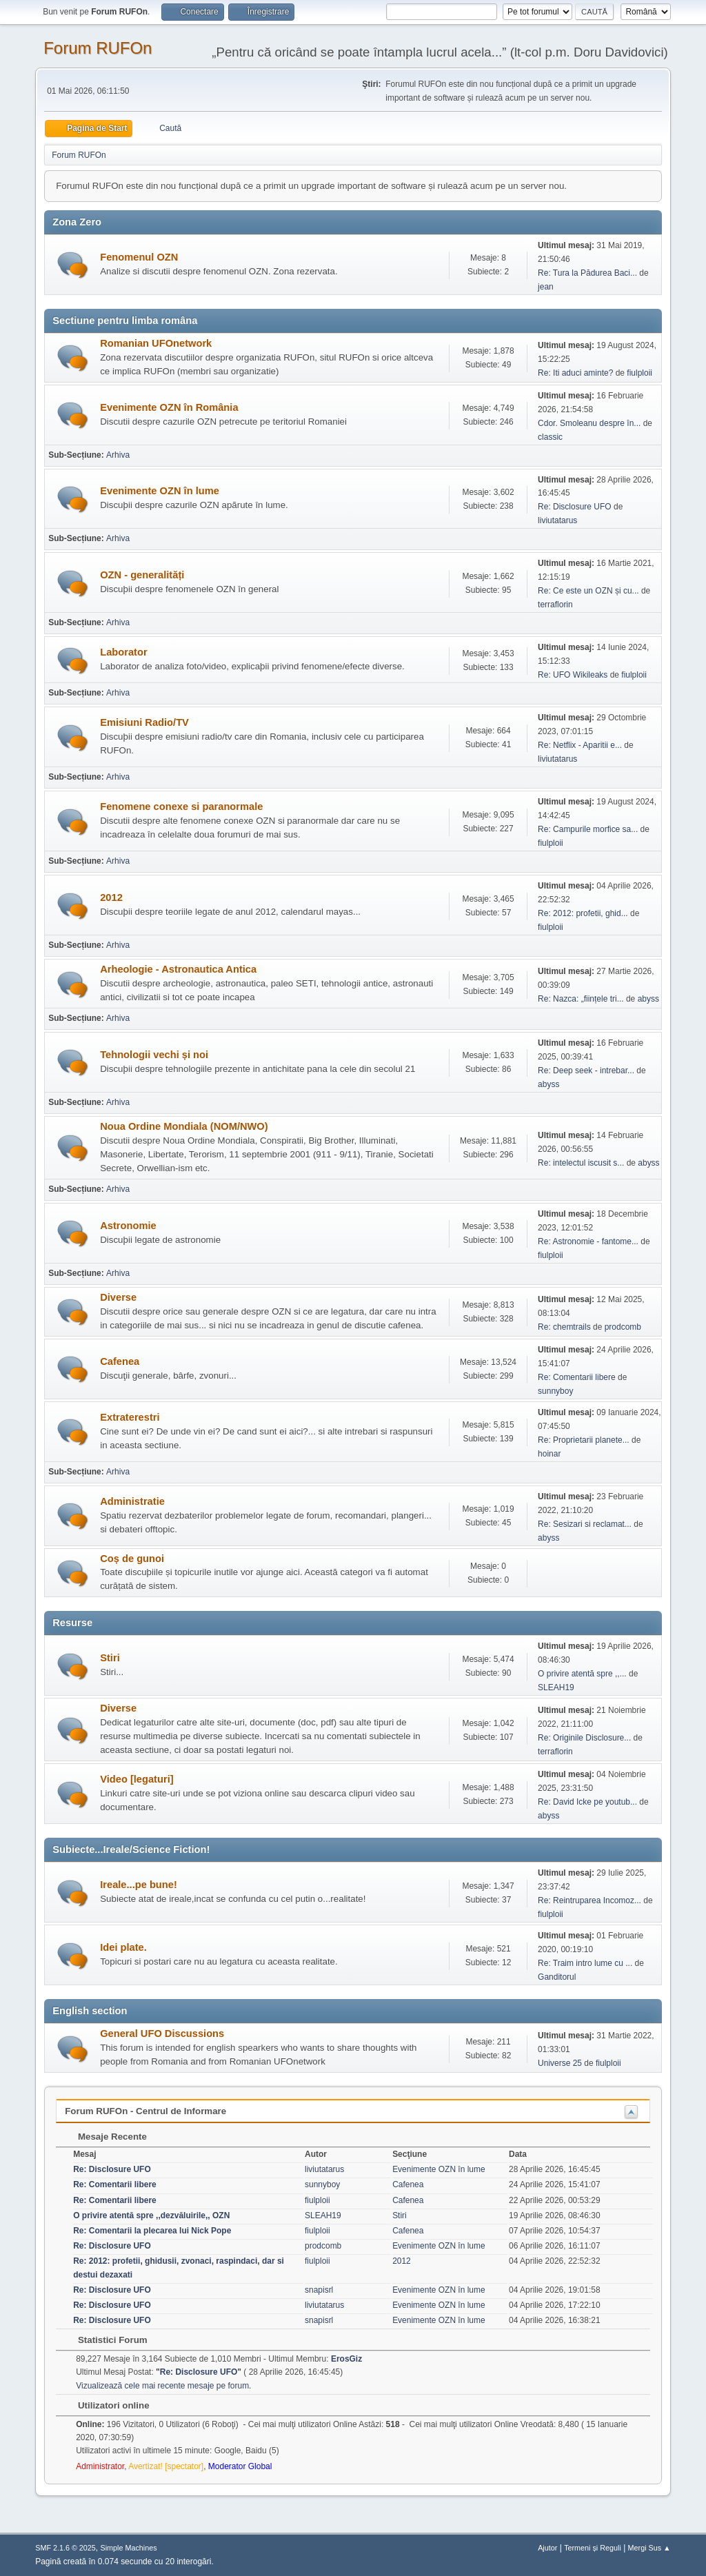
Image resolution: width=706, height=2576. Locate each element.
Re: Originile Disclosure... (584, 1738)
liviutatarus (557, 520)
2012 (111, 897)
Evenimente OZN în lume (159, 490)
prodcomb (623, 1327)
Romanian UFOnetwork (156, 343)
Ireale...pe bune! (138, 1884)
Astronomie (128, 1225)
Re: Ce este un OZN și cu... (588, 591)
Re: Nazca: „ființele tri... (581, 999)
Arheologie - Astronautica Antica (178, 969)
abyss (648, 999)
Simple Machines (129, 2548)
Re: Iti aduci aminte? (577, 373)
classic (550, 437)
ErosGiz (346, 2359)
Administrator (100, 2466)
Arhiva (118, 455)
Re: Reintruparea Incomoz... (589, 1900)
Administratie (132, 1501)
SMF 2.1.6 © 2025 (65, 2548)
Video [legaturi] (136, 1779)
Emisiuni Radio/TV (144, 722)
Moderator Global (240, 2466)
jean (546, 287)
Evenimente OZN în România (169, 407)
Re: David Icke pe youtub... (587, 1802)
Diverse (118, 1297)
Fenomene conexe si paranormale (181, 806)
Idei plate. (123, 1947)
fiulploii (639, 373)
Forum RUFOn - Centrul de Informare (145, 2111)
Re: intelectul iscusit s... (581, 1163)
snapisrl (319, 2290)
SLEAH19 (556, 1687)
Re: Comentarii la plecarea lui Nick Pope (152, 2230)
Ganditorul (557, 1977)
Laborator (123, 652)
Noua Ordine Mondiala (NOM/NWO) (184, 1126)
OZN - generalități (142, 574)
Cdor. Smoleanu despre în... (589, 423)
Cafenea (119, 1361)
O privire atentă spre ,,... (582, 1674)
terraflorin (555, 604)
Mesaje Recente (105, 2136)
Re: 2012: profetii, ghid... (583, 913)
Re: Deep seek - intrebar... (586, 1070)
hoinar (549, 1454)
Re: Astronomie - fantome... (588, 1241)
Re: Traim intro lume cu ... (585, 1963)
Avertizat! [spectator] (165, 2466)
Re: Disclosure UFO (575, 506)
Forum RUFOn (97, 48)
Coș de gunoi (132, 1558)
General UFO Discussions (162, 2033)
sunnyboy (555, 1391)
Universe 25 (560, 2063)
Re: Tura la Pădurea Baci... (587, 273)
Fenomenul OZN (139, 257)
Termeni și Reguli (592, 2548)
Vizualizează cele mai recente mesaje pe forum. (163, 2386)
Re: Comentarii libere (577, 1377)
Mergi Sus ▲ (649, 2548)
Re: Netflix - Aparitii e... (580, 745)
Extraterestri (129, 1417)
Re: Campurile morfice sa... (588, 829)
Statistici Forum (105, 2340)
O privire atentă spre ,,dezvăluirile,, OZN (151, 2215)
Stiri (110, 1657)
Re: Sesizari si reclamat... (585, 1524)
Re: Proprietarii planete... (583, 1440)
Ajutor (547, 2548)
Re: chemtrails (564, 1327)
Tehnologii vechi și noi (154, 1054)
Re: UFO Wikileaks (572, 675)
